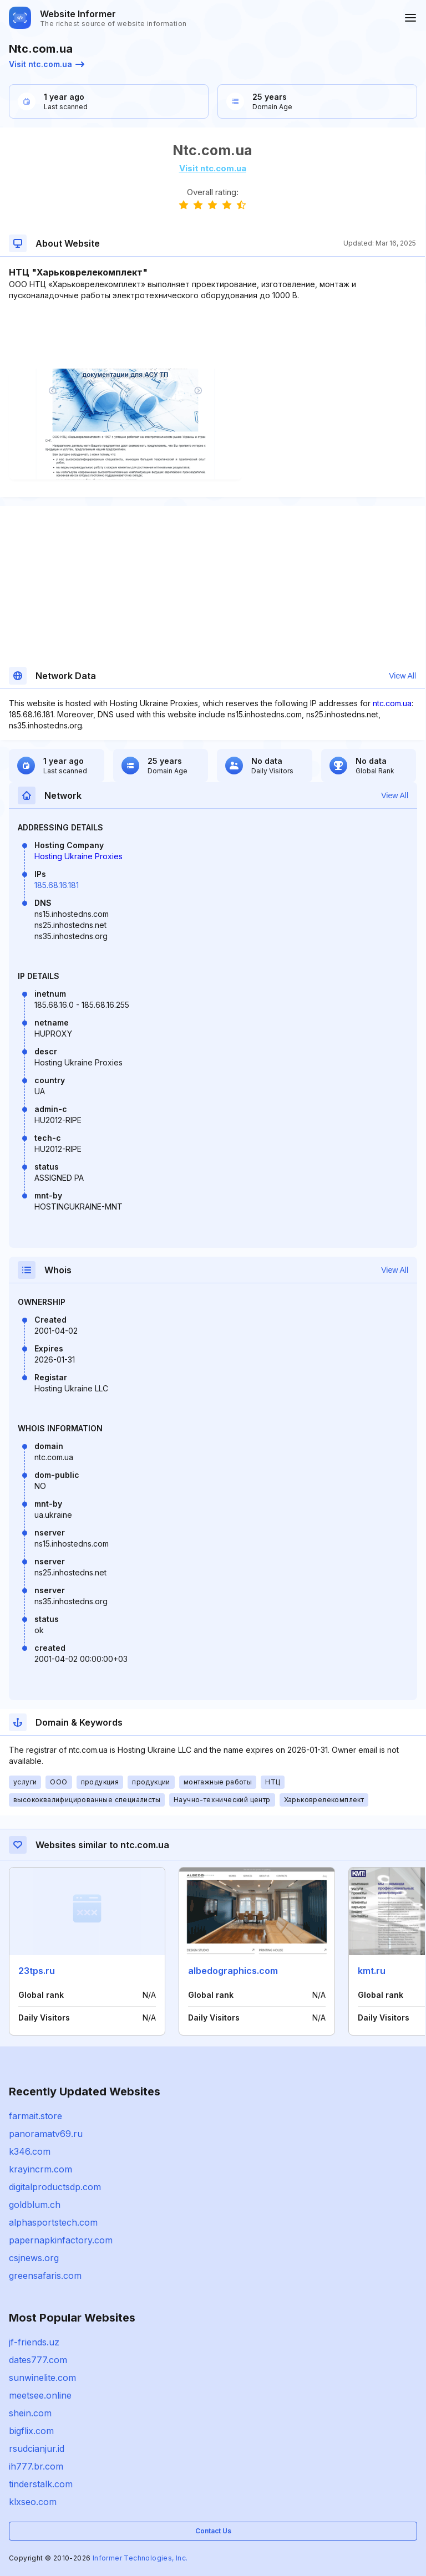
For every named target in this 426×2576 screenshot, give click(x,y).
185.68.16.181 (56, 885)
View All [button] (402, 675)
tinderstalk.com (41, 2484)
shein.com (30, 2413)
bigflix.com (31, 2430)
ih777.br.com (36, 2466)
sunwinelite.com (42, 2377)
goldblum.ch (34, 2204)
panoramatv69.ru (46, 2133)
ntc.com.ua (392, 703)
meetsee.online (40, 2395)
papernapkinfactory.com (61, 2240)
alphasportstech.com (53, 2222)
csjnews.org (34, 2257)
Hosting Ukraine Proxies (78, 856)
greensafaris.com (45, 2275)
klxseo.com (33, 2501)
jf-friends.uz (34, 2342)
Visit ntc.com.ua (46, 64)
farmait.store (35, 2115)
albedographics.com (233, 1970)
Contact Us (213, 2531)
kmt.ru (372, 1970)
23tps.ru (36, 1970)
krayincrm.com (40, 2169)
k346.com (29, 2151)
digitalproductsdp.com (55, 2186)
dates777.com (38, 2359)
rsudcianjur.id (36, 2448)
